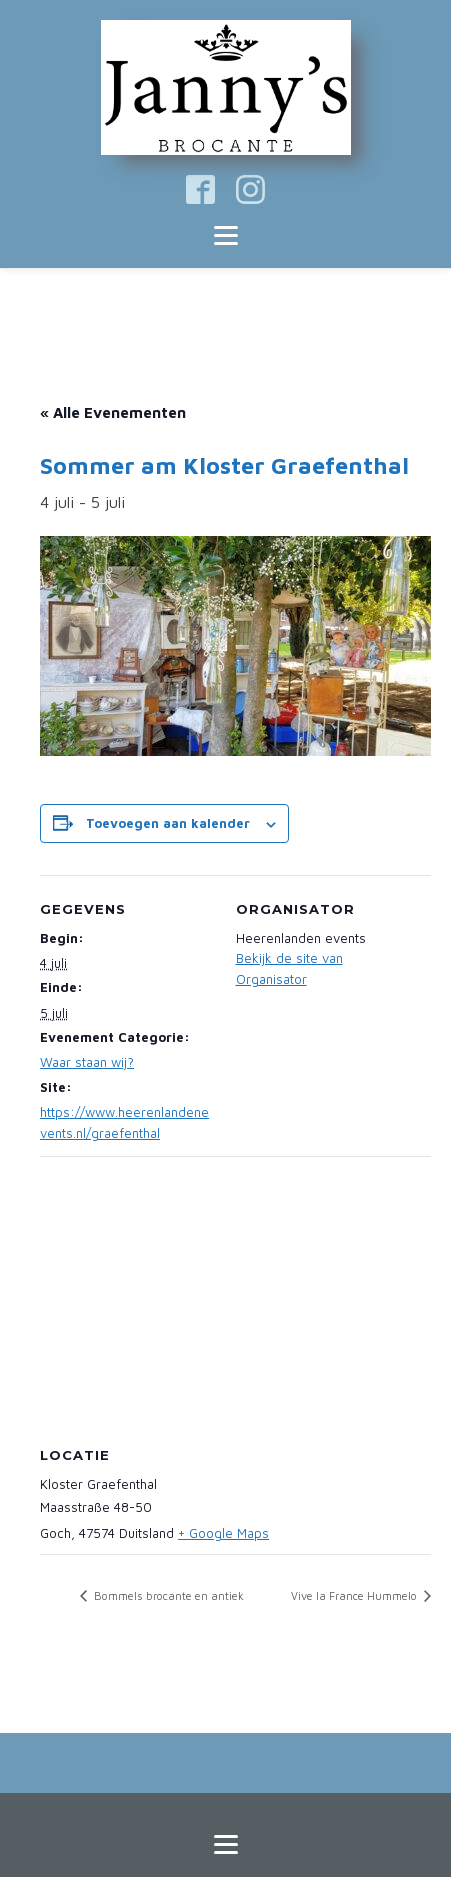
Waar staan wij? (87, 1062)
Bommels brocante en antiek (167, 1595)
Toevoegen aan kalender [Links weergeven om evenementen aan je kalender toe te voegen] (168, 823)
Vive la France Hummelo (355, 1595)
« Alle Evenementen (113, 412)
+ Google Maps (223, 1533)
